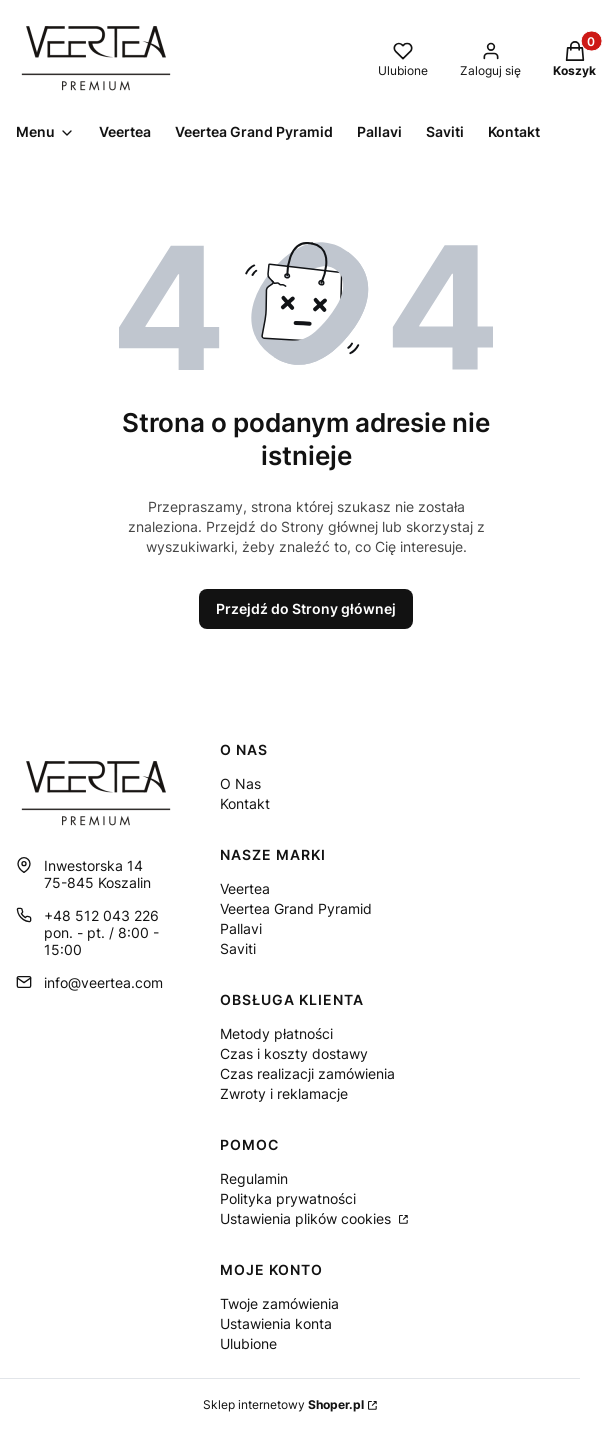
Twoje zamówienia (279, 1303)
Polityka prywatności (288, 1198)
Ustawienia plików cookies (307, 1218)
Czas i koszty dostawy (294, 1053)
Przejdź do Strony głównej (306, 608)
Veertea (245, 888)
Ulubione (248, 1343)
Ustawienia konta (276, 1323)
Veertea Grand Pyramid (296, 908)
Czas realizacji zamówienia (307, 1073)
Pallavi (241, 928)
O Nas (240, 783)
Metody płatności (276, 1033)
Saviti (238, 948)
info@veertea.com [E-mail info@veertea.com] (103, 982)
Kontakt (245, 803)
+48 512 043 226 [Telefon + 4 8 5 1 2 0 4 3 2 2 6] (101, 915)
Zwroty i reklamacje (284, 1093)
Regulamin (254, 1178)
